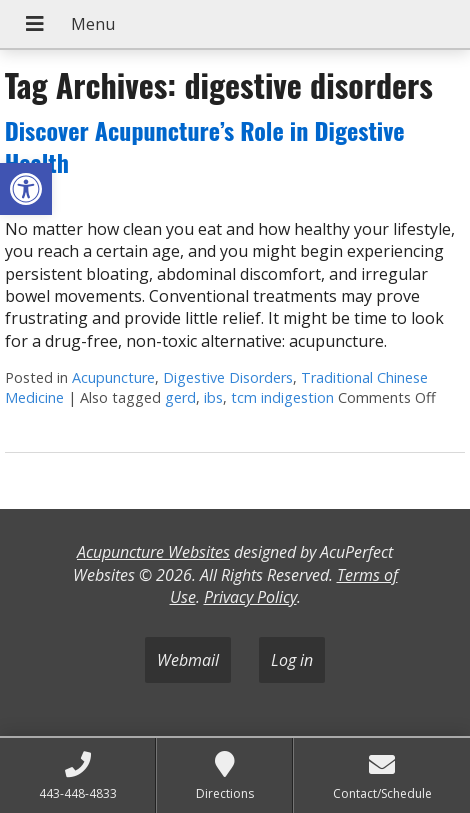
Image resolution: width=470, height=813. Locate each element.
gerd (180, 397)
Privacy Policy (250, 597)
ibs (213, 397)
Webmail (188, 660)
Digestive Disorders (228, 377)
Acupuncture (113, 377)
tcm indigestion (282, 397)
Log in (292, 660)
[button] (26, 189)
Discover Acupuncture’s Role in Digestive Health (205, 145)
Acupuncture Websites (153, 552)
